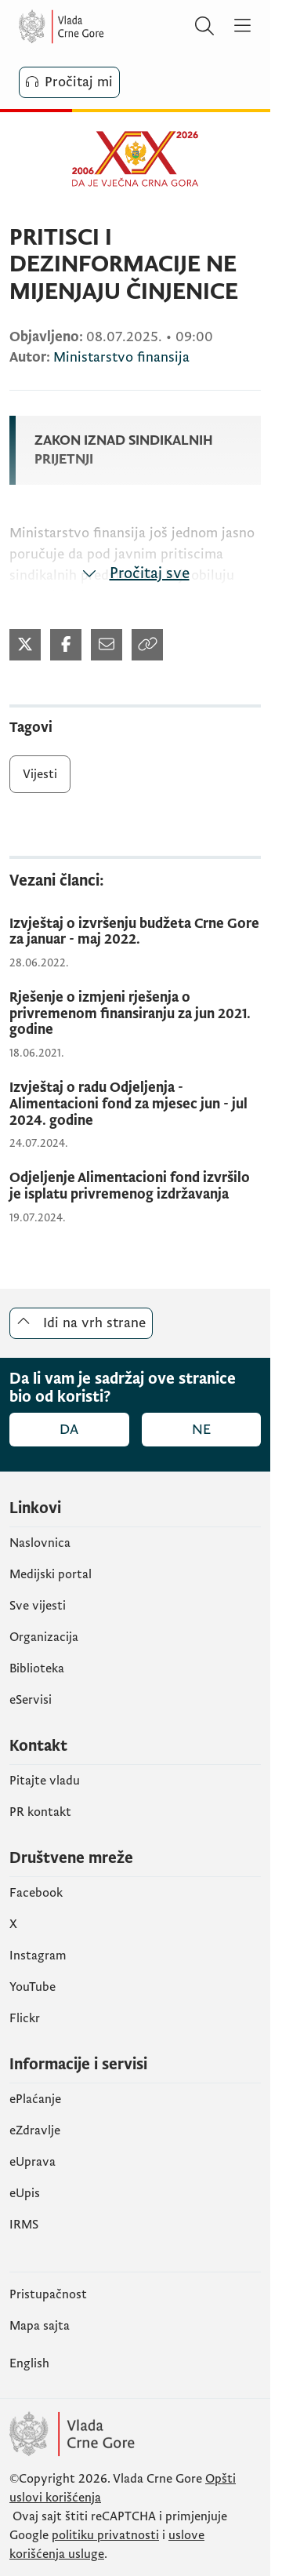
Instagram (38, 1955)
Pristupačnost (48, 2294)
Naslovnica (39, 1543)
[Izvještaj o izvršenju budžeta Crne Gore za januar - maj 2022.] (135, 932)
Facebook (36, 1893)
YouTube (32, 1987)
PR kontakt (40, 1812)
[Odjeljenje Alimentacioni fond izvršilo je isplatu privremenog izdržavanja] (135, 1186)
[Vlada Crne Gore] (104, 26)
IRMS (23, 2224)
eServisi (30, 1700)
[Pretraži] (204, 26)
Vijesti (40, 774)
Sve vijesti (37, 1606)
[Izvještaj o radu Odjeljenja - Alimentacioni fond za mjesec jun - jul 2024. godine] (135, 1104)
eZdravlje (34, 2130)
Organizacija (43, 1637)
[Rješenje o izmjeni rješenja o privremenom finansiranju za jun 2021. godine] (135, 1014)
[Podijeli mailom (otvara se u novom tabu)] (106, 644)
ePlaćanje (35, 2099)
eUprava (32, 2162)
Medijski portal (50, 1574)
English (29, 2363)
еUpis (24, 2193)
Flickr (24, 2018)
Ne (201, 1429)
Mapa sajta (39, 2326)
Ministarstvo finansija (121, 357)
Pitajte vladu (44, 1780)
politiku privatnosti (105, 2535)
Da (69, 1429)
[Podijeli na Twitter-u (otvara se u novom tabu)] (25, 644)
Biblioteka (36, 1668)
